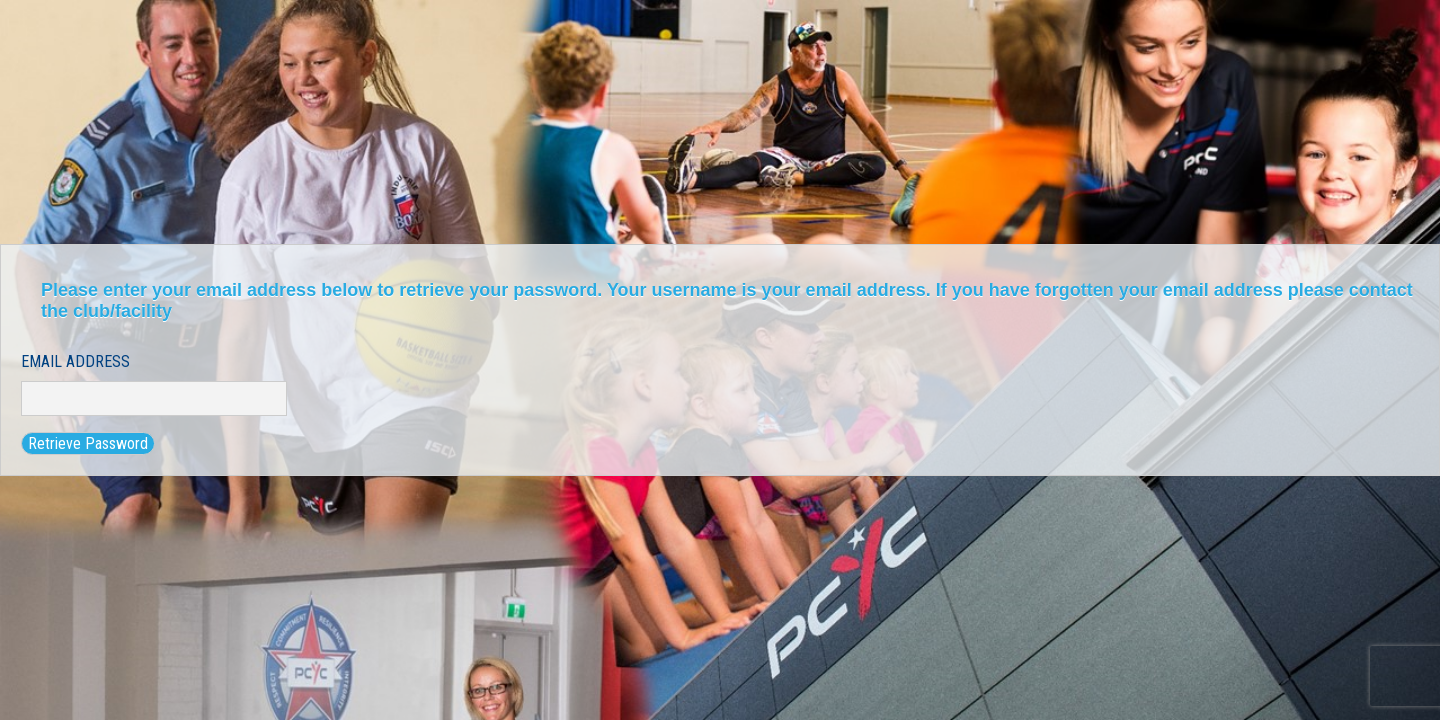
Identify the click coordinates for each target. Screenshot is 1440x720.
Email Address (75, 361)
